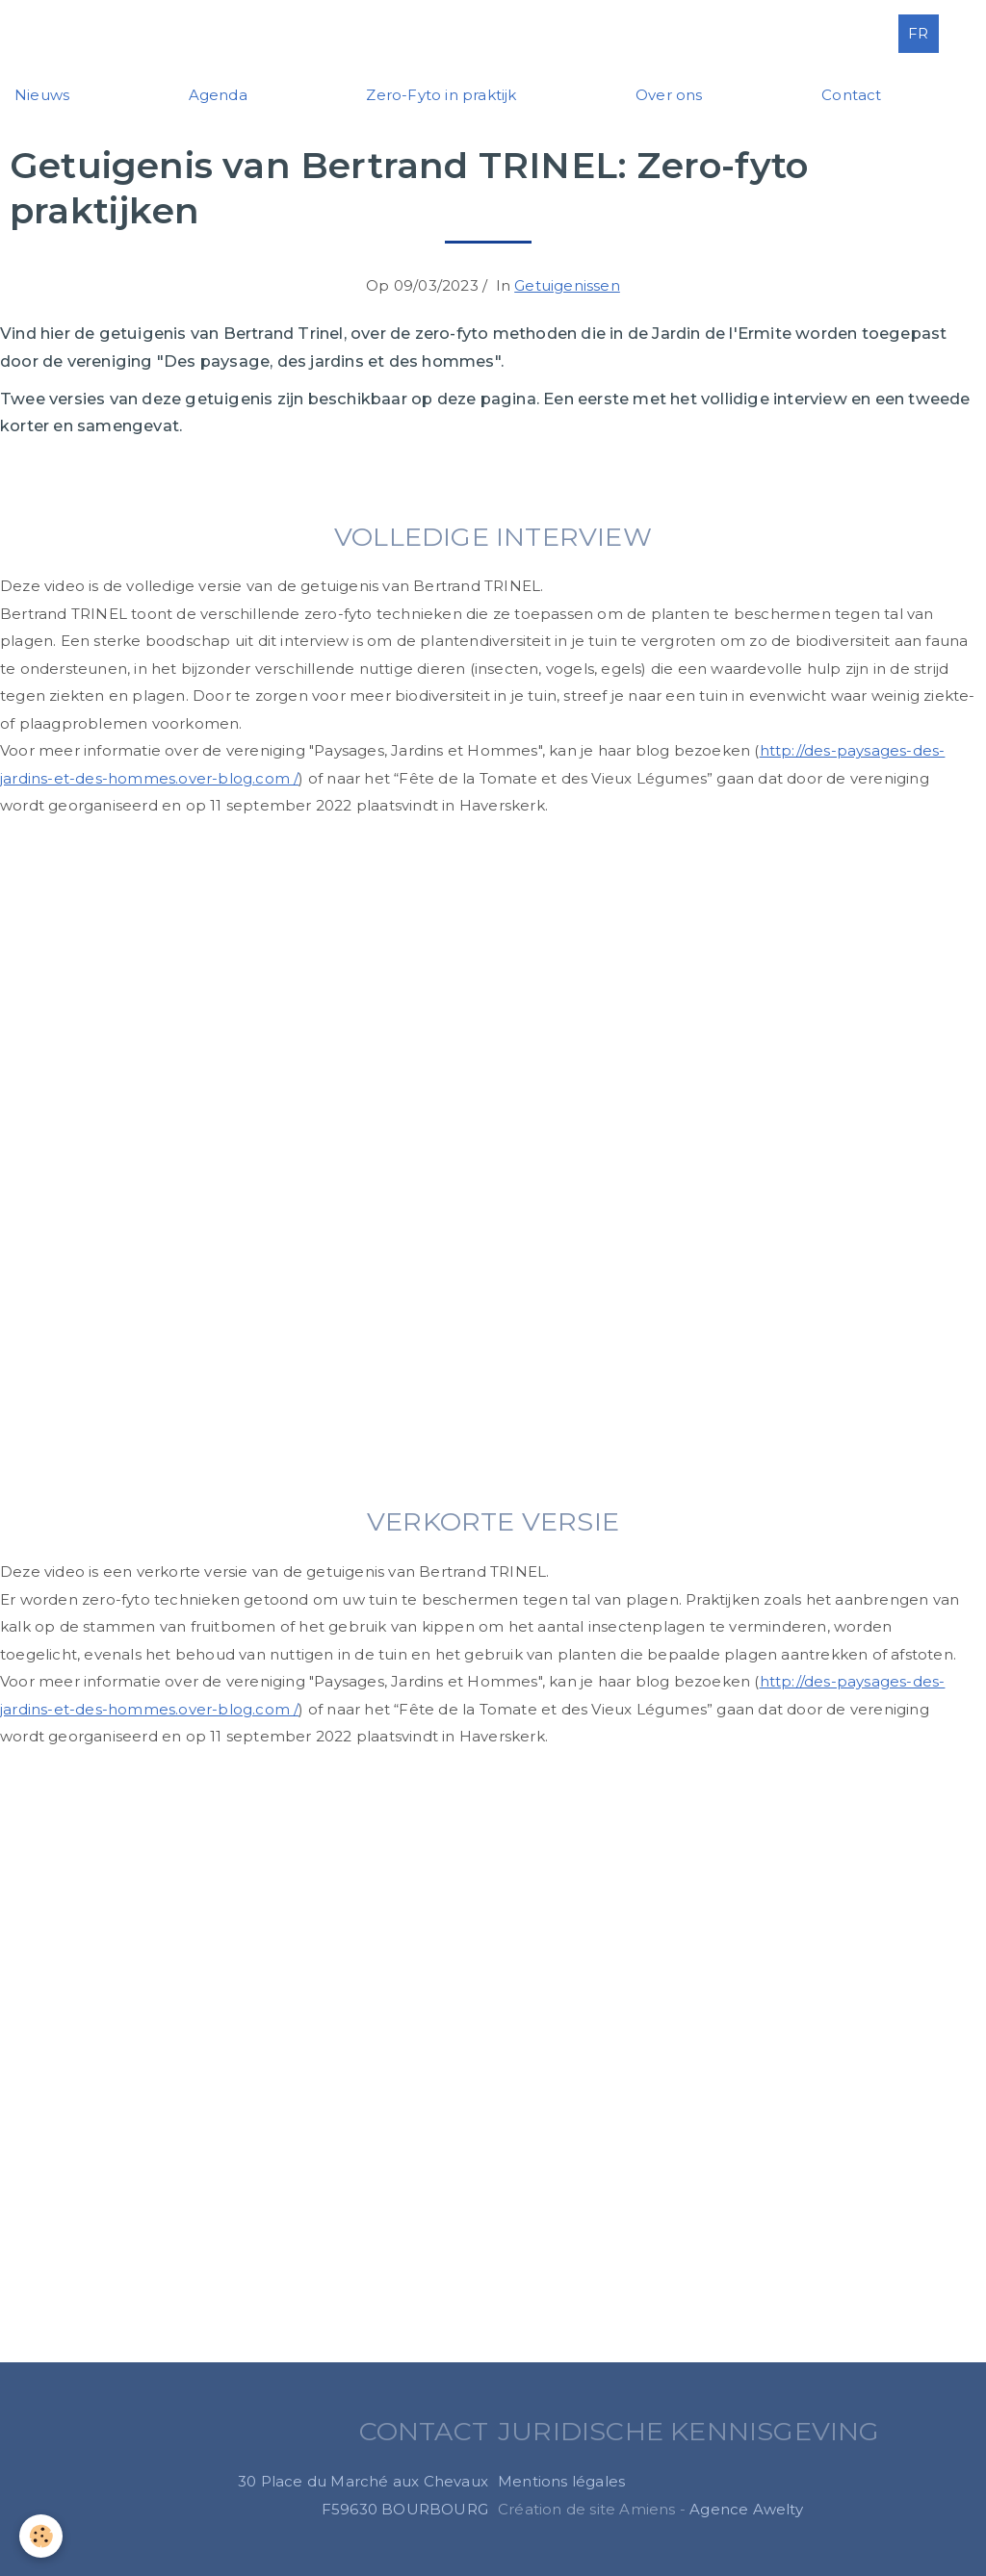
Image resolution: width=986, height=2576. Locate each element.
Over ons (669, 95)
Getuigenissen (567, 285)
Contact (851, 95)
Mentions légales (561, 2481)
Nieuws (41, 95)
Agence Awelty (746, 2509)
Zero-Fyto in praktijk (441, 95)
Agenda (218, 95)
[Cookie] (41, 2536)
